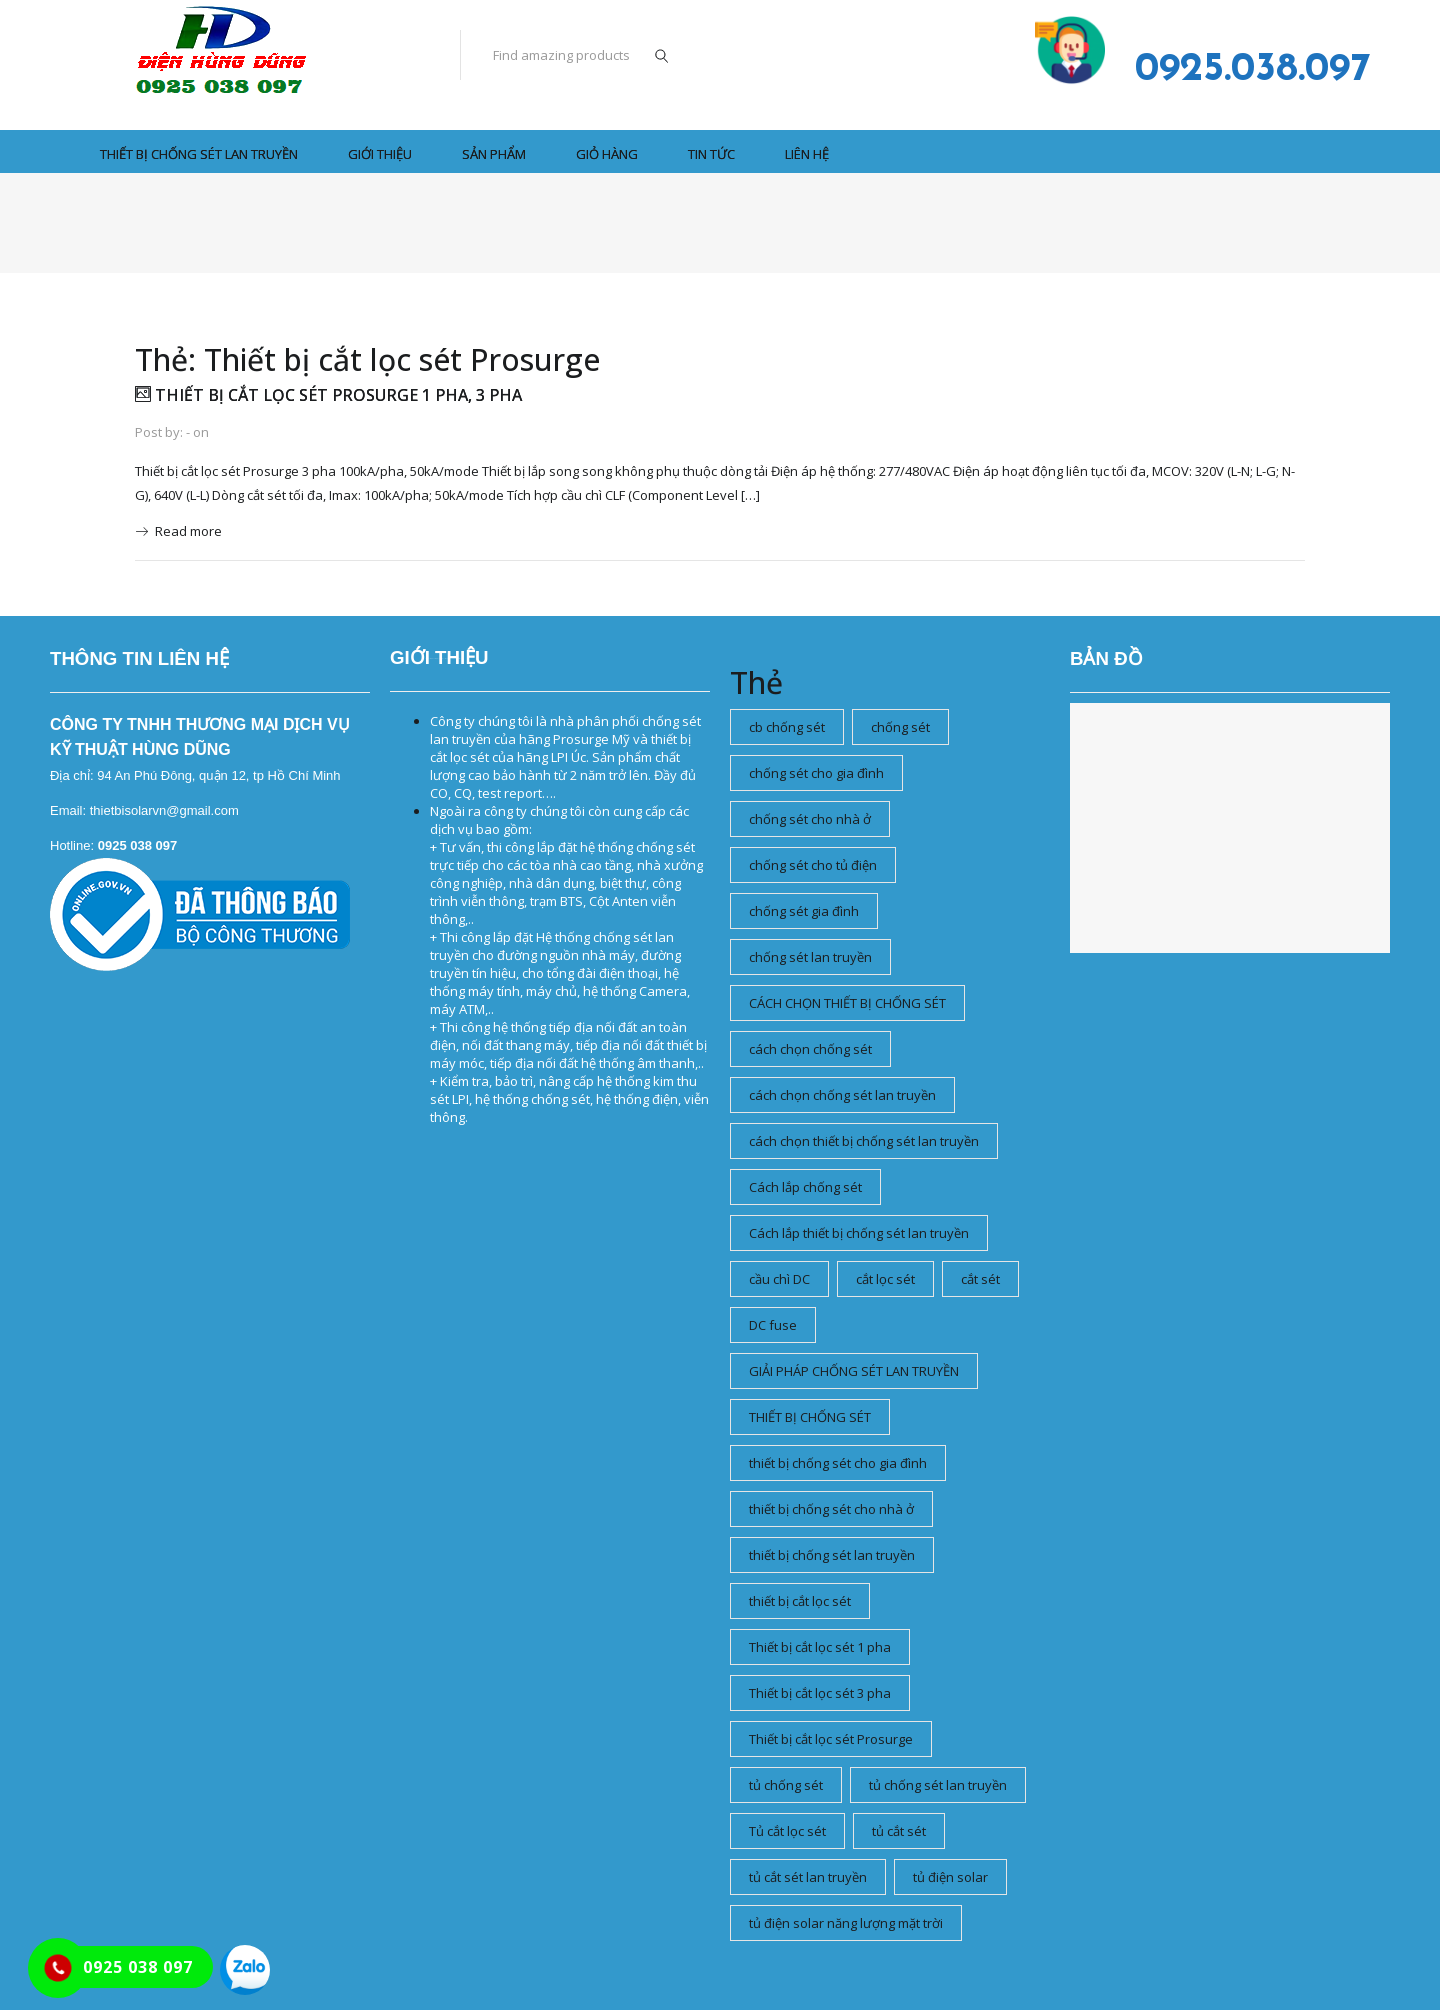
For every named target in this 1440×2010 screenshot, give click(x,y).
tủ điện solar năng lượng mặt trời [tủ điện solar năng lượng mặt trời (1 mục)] (846, 1923)
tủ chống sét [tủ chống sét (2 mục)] (786, 1785)
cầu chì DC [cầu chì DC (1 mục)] (779, 1279)
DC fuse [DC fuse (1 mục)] (773, 1325)
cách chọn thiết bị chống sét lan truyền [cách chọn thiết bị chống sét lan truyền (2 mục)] (864, 1141)
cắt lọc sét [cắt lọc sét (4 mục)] (885, 1279)
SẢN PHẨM (494, 154)
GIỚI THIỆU (380, 154)
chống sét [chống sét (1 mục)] (900, 727)
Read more (188, 531)
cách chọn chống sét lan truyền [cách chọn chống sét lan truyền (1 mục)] (842, 1095)
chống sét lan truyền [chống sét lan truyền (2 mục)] (810, 957)
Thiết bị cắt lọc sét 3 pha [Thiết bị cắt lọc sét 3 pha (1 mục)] (820, 1693)
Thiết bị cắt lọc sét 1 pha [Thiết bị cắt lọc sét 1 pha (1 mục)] (820, 1647)
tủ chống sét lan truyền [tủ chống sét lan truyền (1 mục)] (938, 1785)
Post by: (159, 432)
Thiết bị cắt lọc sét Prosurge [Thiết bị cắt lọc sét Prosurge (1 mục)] (831, 1739)
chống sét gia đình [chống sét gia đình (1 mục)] (804, 911)
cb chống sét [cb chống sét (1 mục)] (787, 727)
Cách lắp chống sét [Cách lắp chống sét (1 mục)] (805, 1187)
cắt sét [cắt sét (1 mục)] (980, 1279)
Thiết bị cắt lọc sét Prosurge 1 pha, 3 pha (328, 395)
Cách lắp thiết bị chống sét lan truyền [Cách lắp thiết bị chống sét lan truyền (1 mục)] (859, 1233)
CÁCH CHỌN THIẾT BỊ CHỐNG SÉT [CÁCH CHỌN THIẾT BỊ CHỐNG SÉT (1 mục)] (847, 1003)
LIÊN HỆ (807, 154)
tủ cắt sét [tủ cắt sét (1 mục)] (899, 1831)
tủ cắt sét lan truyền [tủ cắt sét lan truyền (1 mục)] (808, 1877)
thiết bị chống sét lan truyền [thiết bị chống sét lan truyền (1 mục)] (832, 1555)
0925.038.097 (1252, 70)
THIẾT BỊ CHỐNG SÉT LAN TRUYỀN (199, 154)
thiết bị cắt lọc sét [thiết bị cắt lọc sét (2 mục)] (800, 1601)
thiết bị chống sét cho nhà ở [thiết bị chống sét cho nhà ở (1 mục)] (831, 1509)
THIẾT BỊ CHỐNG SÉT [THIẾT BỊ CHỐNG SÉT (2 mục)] (810, 1417)
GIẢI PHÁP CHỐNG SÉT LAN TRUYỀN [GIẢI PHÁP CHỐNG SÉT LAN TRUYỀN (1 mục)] (854, 1371)
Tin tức (711, 154)
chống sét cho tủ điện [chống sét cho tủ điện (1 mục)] (813, 865)
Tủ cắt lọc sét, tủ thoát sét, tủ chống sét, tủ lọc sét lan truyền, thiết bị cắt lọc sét (442, 658)
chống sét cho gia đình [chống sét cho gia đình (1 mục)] (816, 773)
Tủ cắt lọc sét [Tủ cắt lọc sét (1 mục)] (787, 1831)
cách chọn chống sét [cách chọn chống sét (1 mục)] (810, 1049)
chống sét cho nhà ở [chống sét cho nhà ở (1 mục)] (810, 819)
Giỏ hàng (607, 154)
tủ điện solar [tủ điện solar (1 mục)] (950, 1877)
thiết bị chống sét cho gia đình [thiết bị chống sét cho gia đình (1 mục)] (838, 1463)
